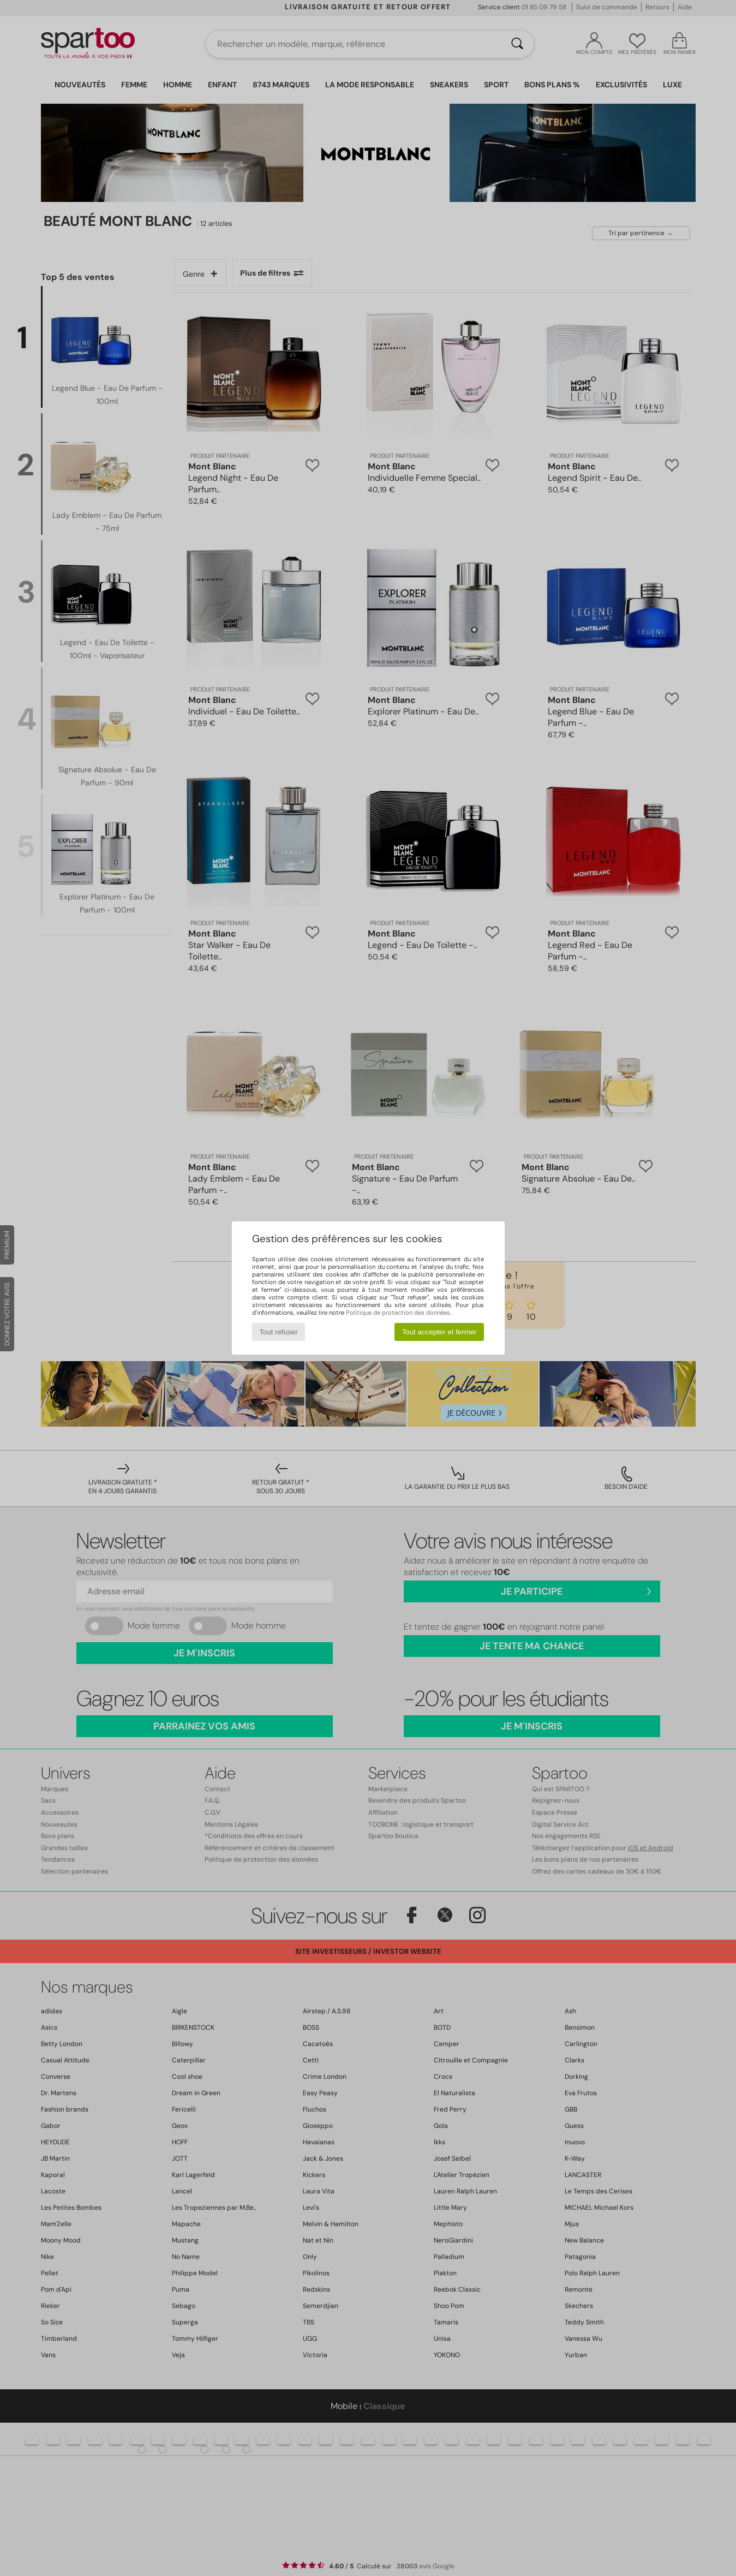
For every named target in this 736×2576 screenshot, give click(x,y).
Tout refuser (278, 1332)
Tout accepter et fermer (439, 1332)
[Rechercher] (517, 44)
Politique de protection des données (398, 1312)
